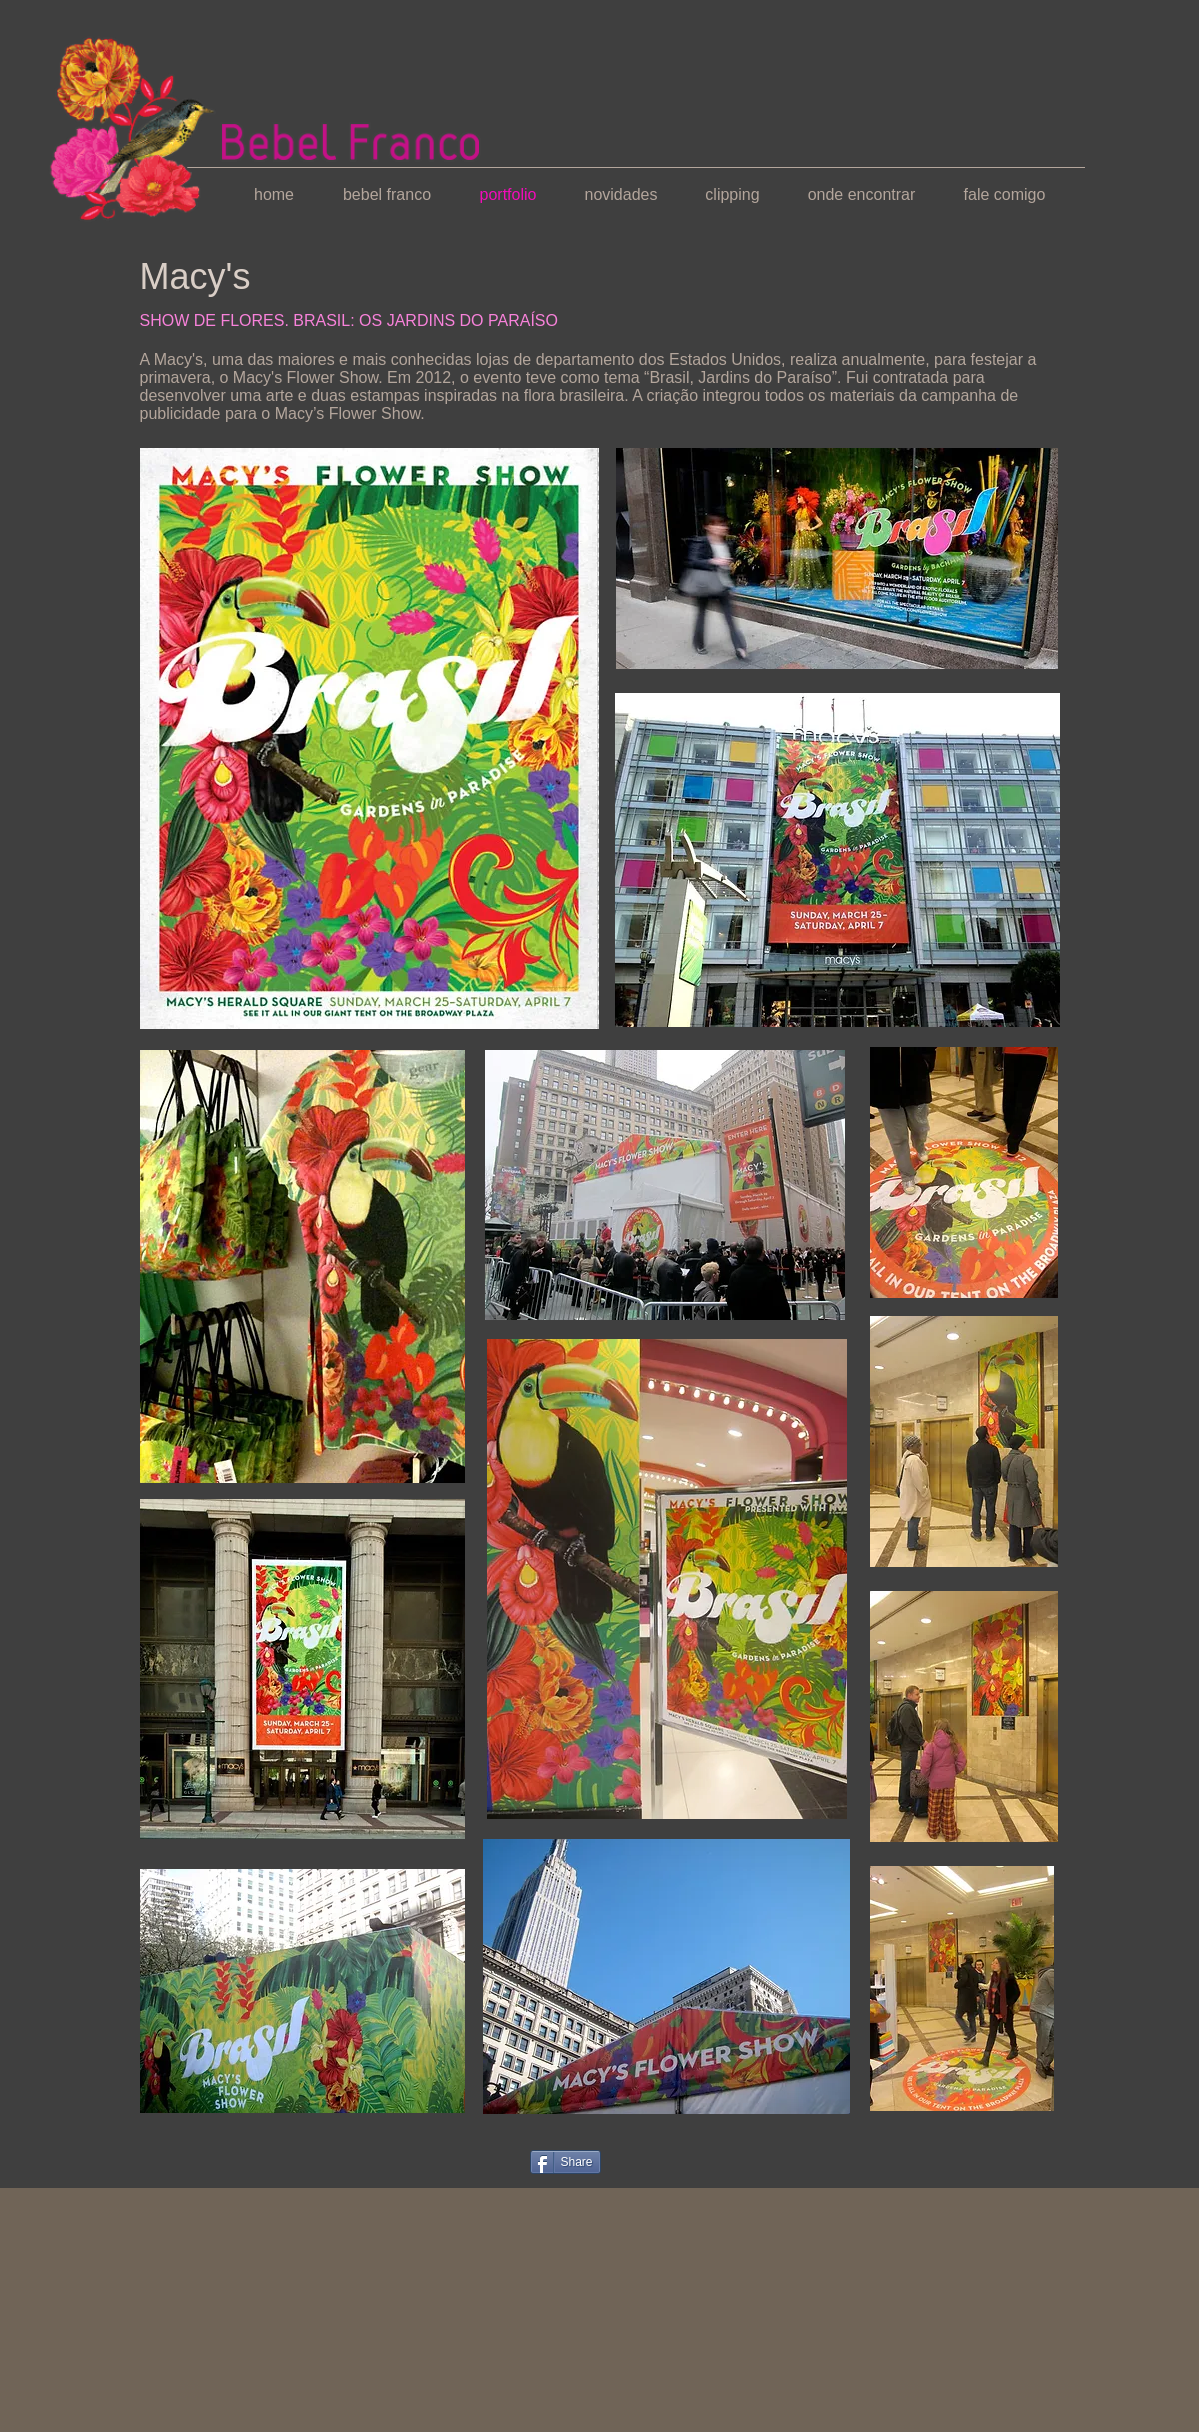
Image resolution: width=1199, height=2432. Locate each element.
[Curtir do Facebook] (178, 2160)
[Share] (565, 2162)
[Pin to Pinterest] (483, 2161)
